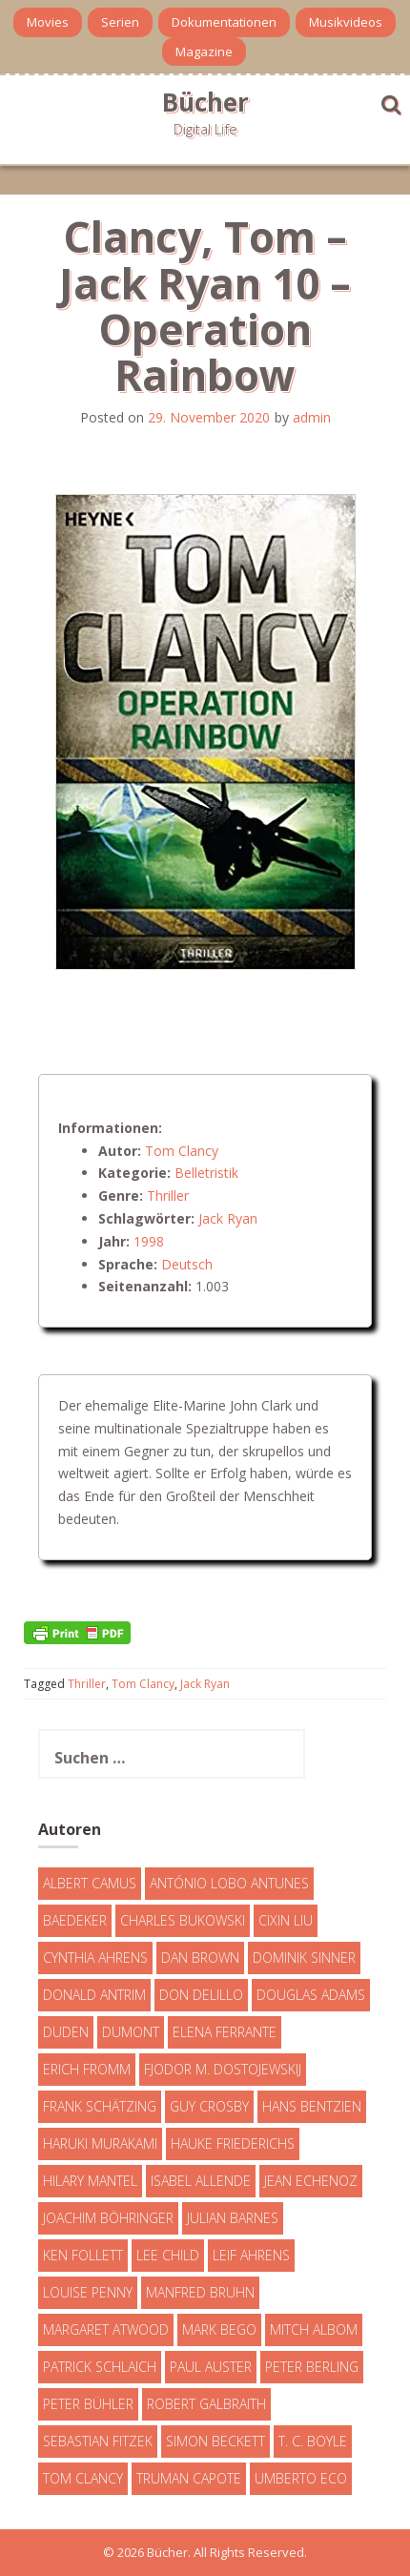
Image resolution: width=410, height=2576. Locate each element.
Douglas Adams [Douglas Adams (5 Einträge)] (310, 1995)
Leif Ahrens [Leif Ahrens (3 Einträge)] (251, 2255)
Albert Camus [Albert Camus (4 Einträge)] (89, 1883)
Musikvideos (345, 22)
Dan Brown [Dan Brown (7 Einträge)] (200, 1957)
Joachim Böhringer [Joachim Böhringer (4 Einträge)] (108, 2218)
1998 (148, 1241)
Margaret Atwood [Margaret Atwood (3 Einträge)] (106, 2329)
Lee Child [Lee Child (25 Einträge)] (167, 2255)
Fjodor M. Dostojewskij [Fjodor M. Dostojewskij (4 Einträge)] (222, 2069)
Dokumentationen (224, 22)
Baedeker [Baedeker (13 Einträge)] (75, 1920)
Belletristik (206, 1173)
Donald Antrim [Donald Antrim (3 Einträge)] (94, 1995)
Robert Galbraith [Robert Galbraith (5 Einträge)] (206, 2404)
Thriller (168, 1195)
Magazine (204, 51)
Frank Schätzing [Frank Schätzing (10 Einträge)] (99, 2106)
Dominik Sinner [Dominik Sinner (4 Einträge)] (304, 1957)
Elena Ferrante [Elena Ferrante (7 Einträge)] (225, 2032)
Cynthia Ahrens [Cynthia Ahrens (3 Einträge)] (95, 1957)
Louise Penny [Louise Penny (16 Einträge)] (88, 2292)
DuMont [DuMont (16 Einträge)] (130, 2032)
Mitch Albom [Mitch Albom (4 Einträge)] (314, 2329)
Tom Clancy (181, 1151)
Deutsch (187, 1264)
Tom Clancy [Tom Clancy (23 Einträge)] (83, 2478)
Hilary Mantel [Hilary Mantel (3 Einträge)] (90, 2181)
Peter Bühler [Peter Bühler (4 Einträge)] (88, 2404)
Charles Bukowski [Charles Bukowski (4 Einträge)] (182, 1920)
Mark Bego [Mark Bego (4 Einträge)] (219, 2329)
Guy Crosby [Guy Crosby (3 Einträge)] (209, 2106)
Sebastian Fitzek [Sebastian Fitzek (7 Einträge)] (98, 2441)
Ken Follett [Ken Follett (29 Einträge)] (83, 2255)
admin (312, 417)
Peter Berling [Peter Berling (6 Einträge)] (312, 2367)
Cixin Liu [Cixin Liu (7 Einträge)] (285, 1920)
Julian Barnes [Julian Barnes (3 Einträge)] (232, 2218)
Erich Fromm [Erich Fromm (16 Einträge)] (87, 2069)
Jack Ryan (227, 1218)
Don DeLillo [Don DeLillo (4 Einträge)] (201, 1995)
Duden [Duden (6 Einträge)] (66, 2032)
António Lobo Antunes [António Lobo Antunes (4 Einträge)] (229, 1883)
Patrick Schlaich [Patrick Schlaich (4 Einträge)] (99, 2367)
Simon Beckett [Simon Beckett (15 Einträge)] (215, 2441)
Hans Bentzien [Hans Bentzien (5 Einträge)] (311, 2106)
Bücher (205, 102)
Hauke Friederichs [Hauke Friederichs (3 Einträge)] (233, 2143)
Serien (120, 22)
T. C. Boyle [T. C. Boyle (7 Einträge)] (312, 2441)
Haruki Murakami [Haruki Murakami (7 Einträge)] (100, 2143)
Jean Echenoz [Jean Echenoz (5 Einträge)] (311, 2181)
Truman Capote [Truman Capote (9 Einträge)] (188, 2478)
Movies (48, 22)
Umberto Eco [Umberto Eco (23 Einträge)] (301, 2478)
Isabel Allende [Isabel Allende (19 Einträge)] (201, 2181)
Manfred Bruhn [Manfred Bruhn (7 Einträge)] (200, 2292)
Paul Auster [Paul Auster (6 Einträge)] (211, 2367)
